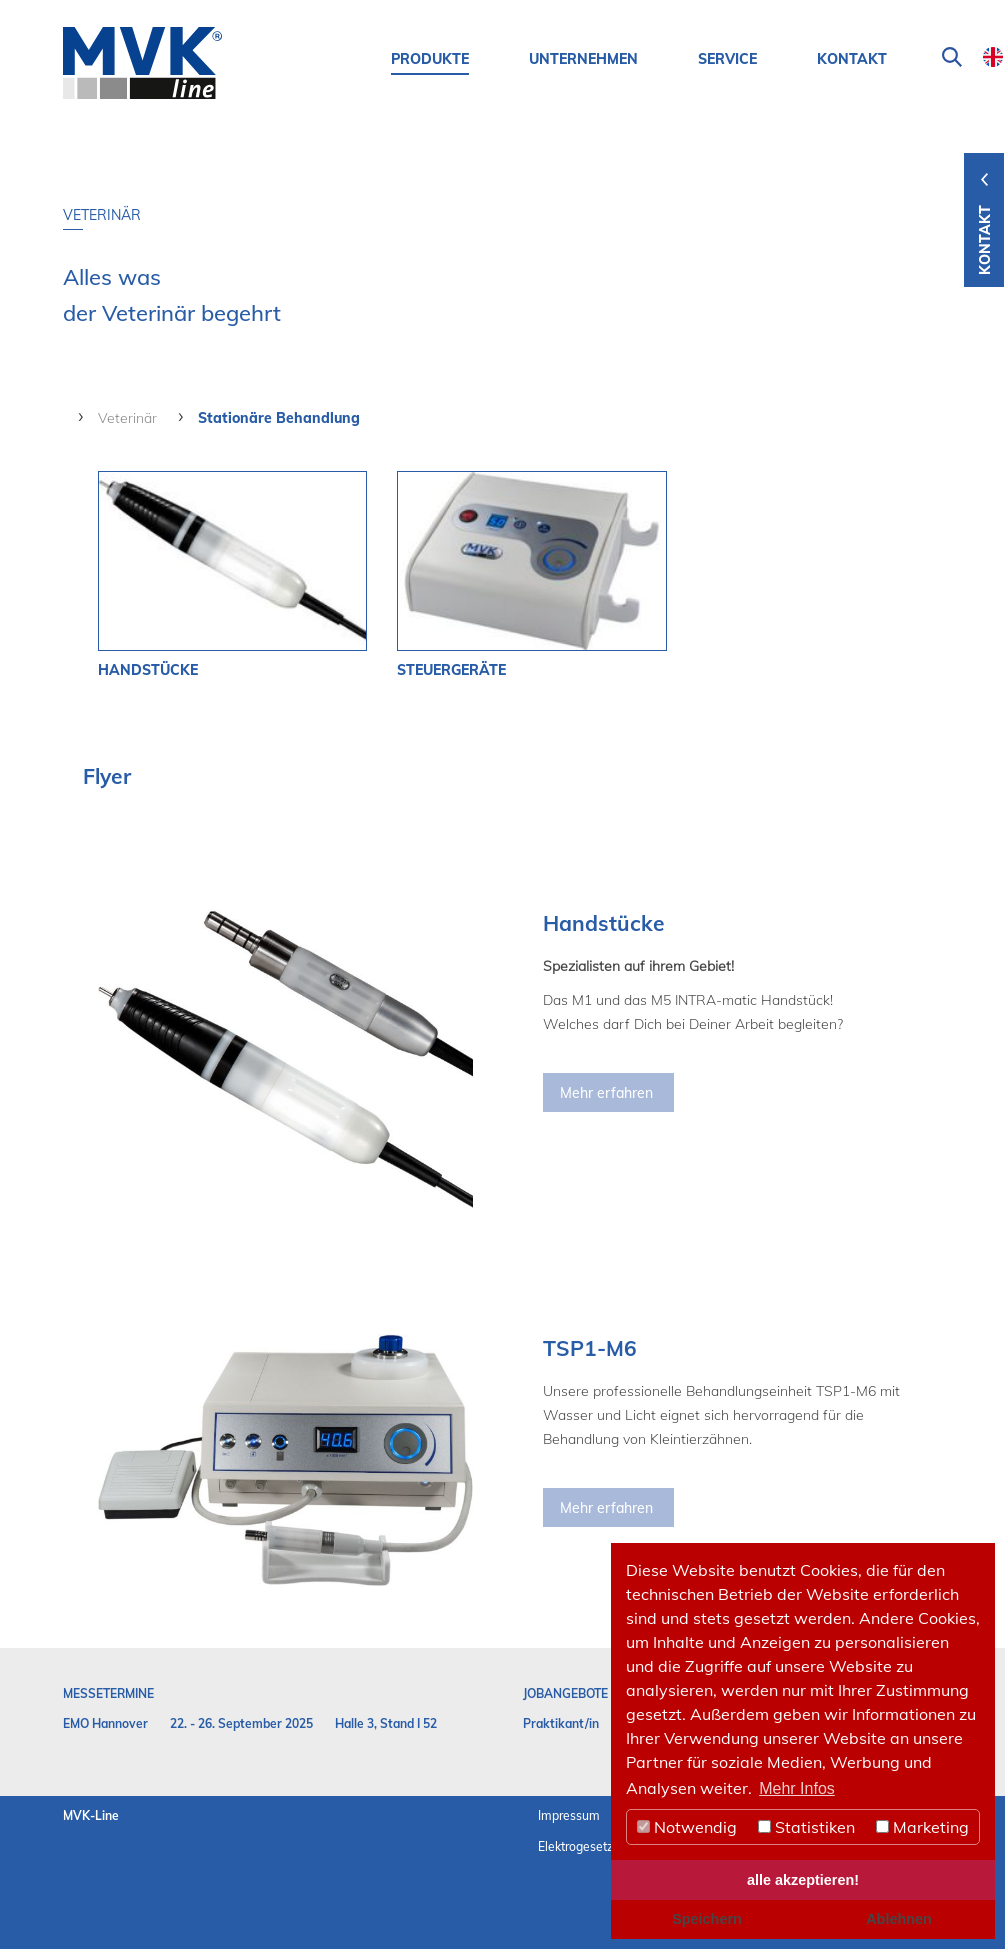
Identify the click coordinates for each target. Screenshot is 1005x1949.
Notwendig (687, 1827)
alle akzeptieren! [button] (803, 1880)
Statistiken (806, 1827)
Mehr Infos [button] (797, 1788)
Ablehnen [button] (899, 1919)
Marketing (922, 1827)
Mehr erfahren (606, 1093)
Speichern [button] (707, 1919)
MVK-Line (91, 1815)
